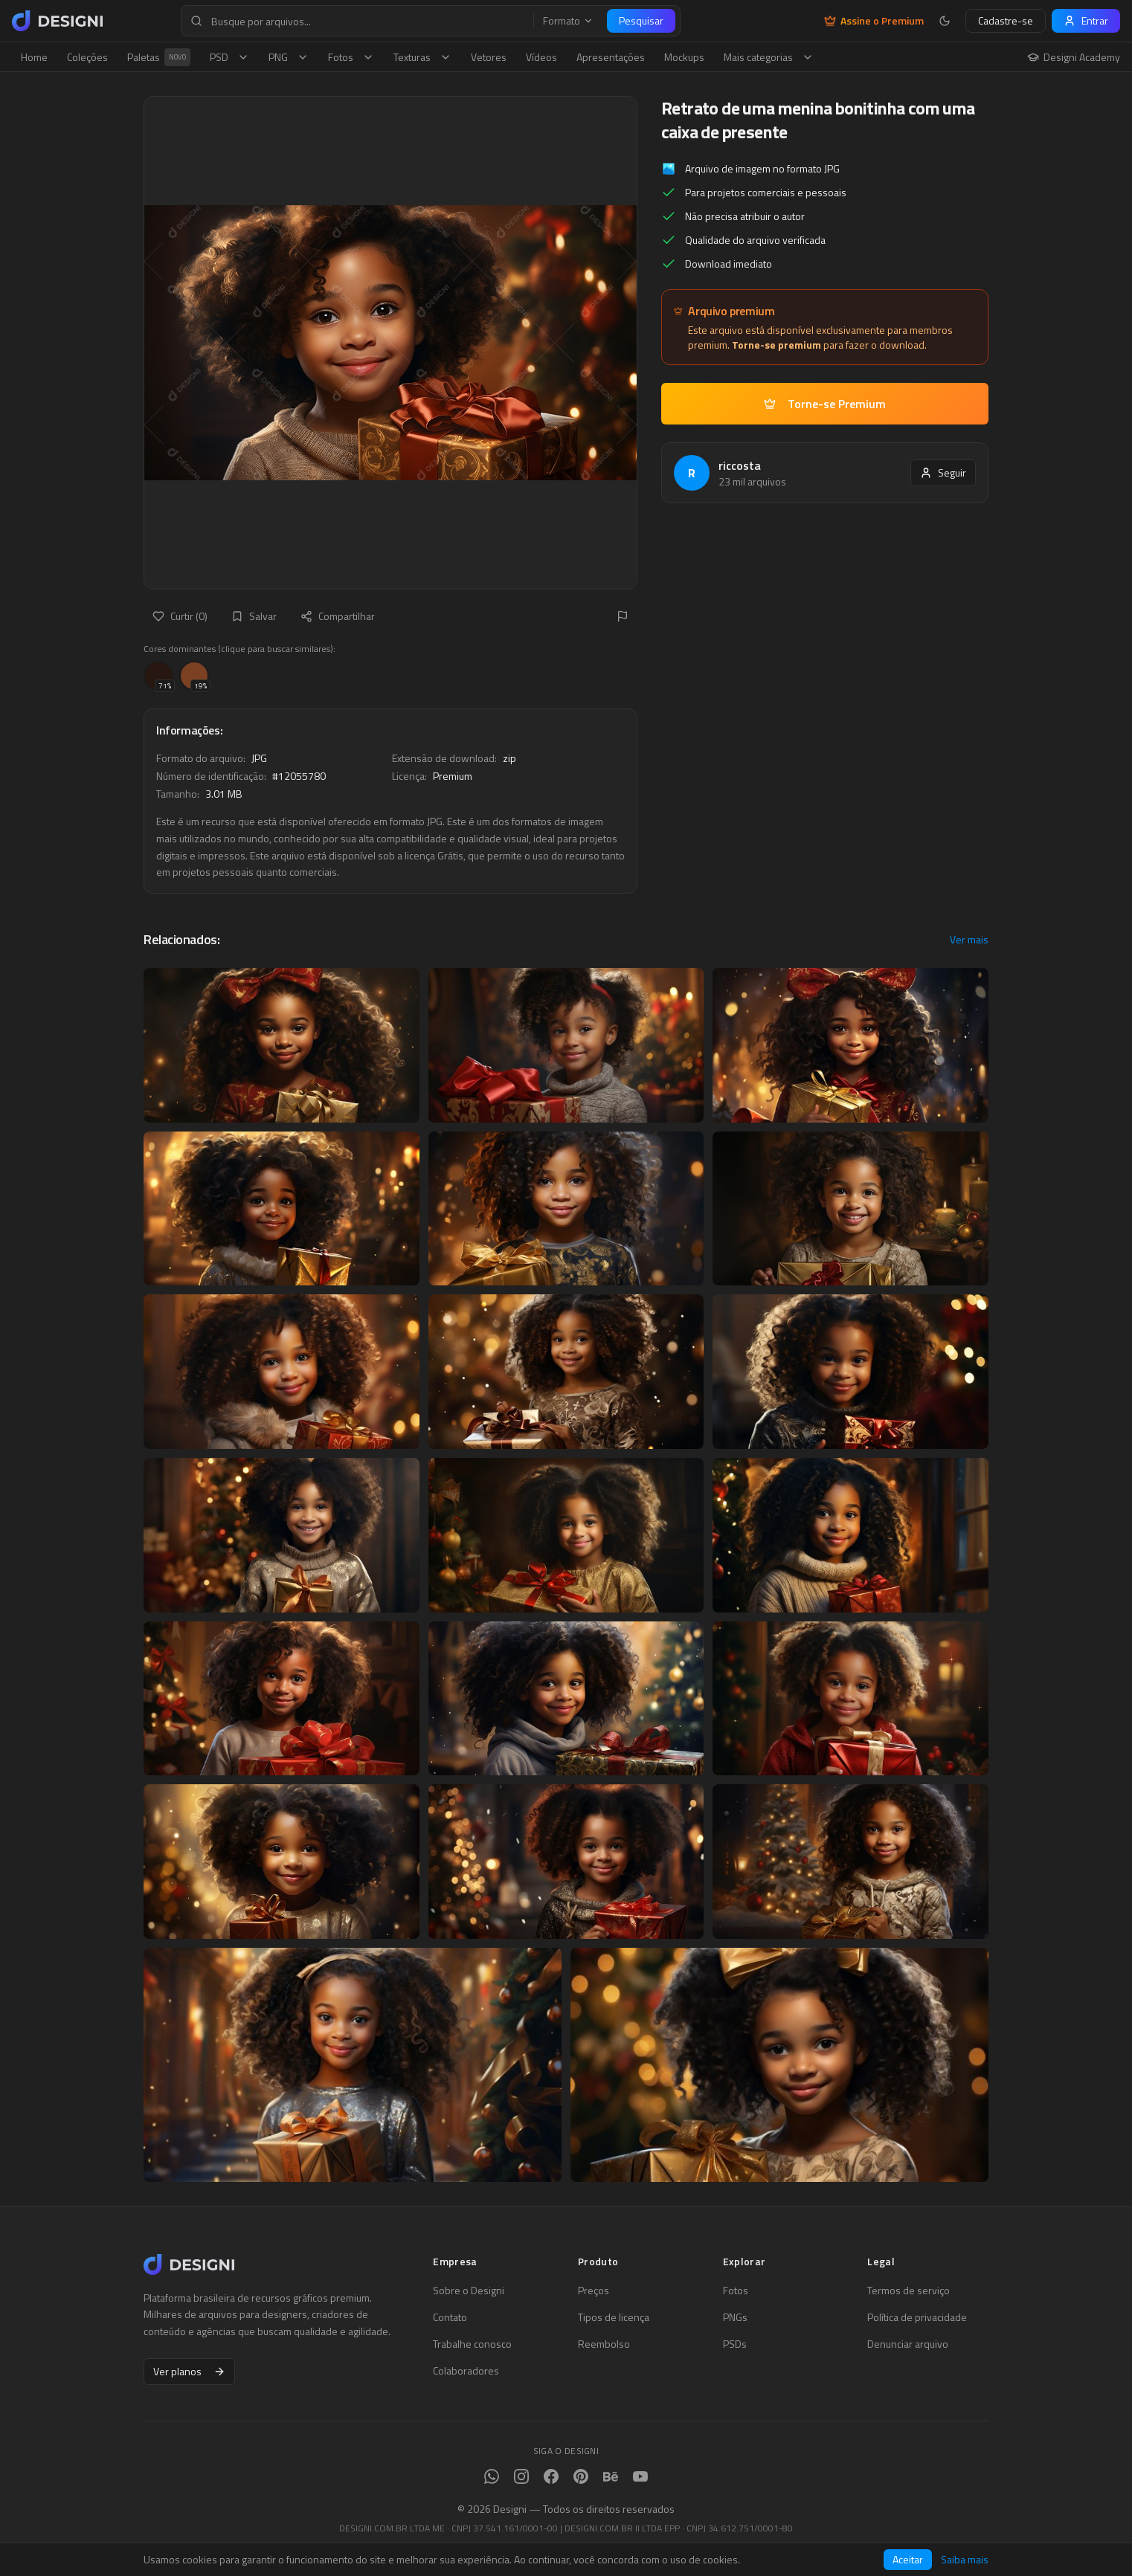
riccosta (739, 465)
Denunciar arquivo (907, 2344)
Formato (568, 20)
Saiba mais (964, 2559)
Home (34, 57)
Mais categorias (769, 57)
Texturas (422, 57)
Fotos (351, 57)
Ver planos (189, 2371)
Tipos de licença (613, 2317)
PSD (229, 57)
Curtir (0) (180, 616)
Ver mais (969, 939)
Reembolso (604, 2344)
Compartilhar (337, 616)
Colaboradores (466, 2370)
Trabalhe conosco (472, 2344)
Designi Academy (1073, 57)
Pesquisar (641, 20)
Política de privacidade (917, 2317)
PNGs (735, 2317)
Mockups (684, 57)
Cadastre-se (1005, 20)
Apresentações (610, 57)
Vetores (488, 57)
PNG (288, 57)
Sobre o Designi (468, 2290)
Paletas (158, 57)
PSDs (735, 2344)
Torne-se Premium (825, 404)
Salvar (254, 616)
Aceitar (908, 2559)
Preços (593, 2290)
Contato (450, 2317)
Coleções (87, 57)
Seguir (943, 472)
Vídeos (541, 57)
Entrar (1086, 20)
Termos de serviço (908, 2290)
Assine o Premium (874, 20)
